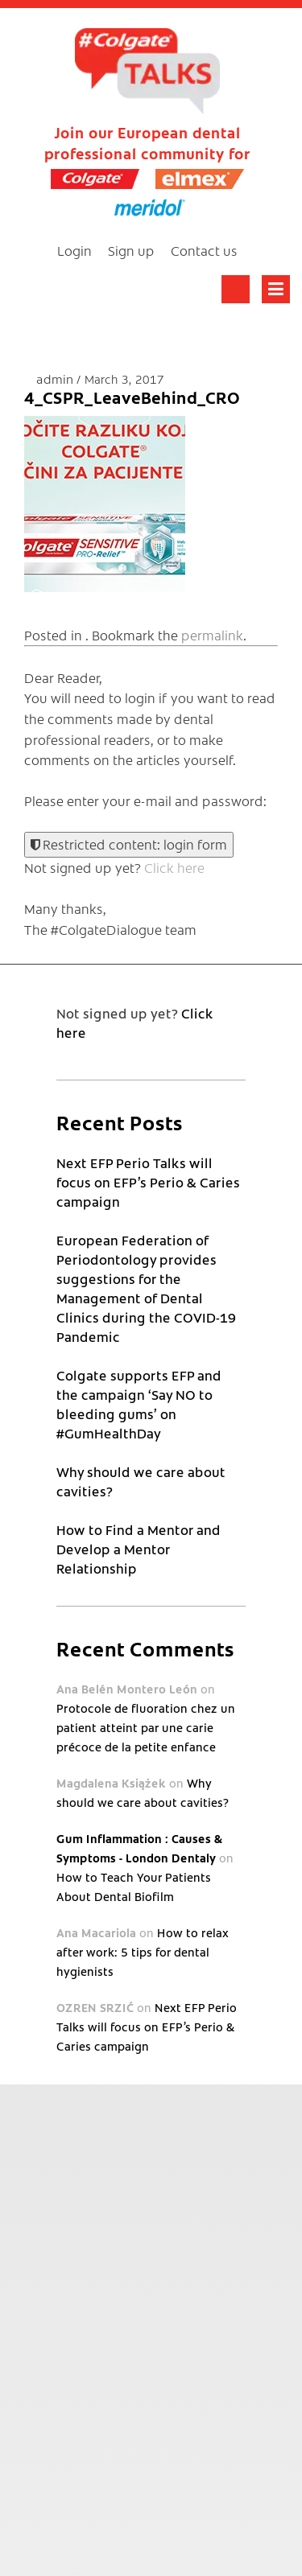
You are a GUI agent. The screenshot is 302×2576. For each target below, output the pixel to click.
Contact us (204, 250)
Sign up (131, 250)
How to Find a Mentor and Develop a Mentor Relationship (138, 1548)
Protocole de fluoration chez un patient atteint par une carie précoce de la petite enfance (145, 1727)
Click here (174, 867)
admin (56, 378)
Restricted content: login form (129, 844)
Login (74, 250)
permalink (212, 635)
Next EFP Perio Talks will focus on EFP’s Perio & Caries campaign (148, 1182)
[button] (104, 504)
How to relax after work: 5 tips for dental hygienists (142, 1951)
